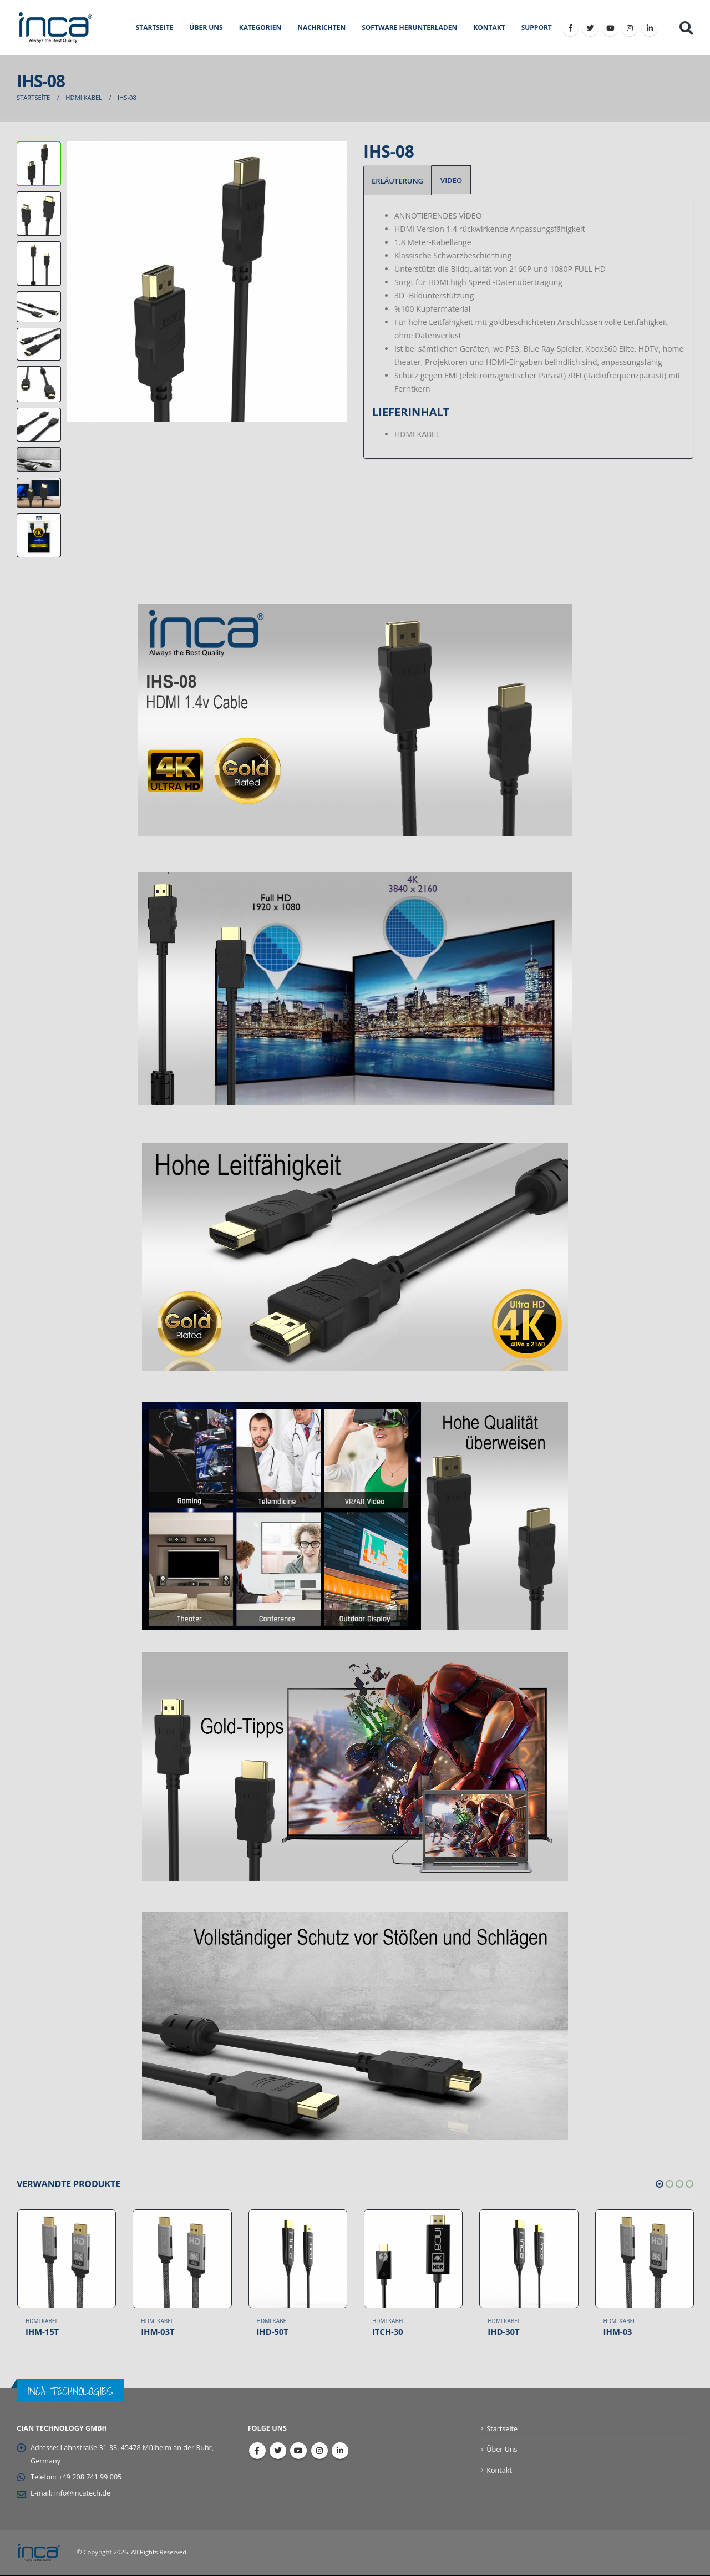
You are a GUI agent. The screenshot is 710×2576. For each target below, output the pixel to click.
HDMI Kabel (42, 2321)
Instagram (319, 2451)
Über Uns (501, 2450)
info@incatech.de (82, 2493)
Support (536, 27)
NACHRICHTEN (321, 27)
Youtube (298, 2451)
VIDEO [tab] (451, 180)
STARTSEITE (155, 27)
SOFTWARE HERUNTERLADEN (409, 27)
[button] (660, 2183)
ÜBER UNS (205, 27)
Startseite (502, 2428)
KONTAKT (489, 27)
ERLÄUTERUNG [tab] (397, 181)
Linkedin (340, 2451)
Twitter (278, 2451)
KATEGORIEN (260, 27)
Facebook (257, 2451)
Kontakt (499, 2470)
